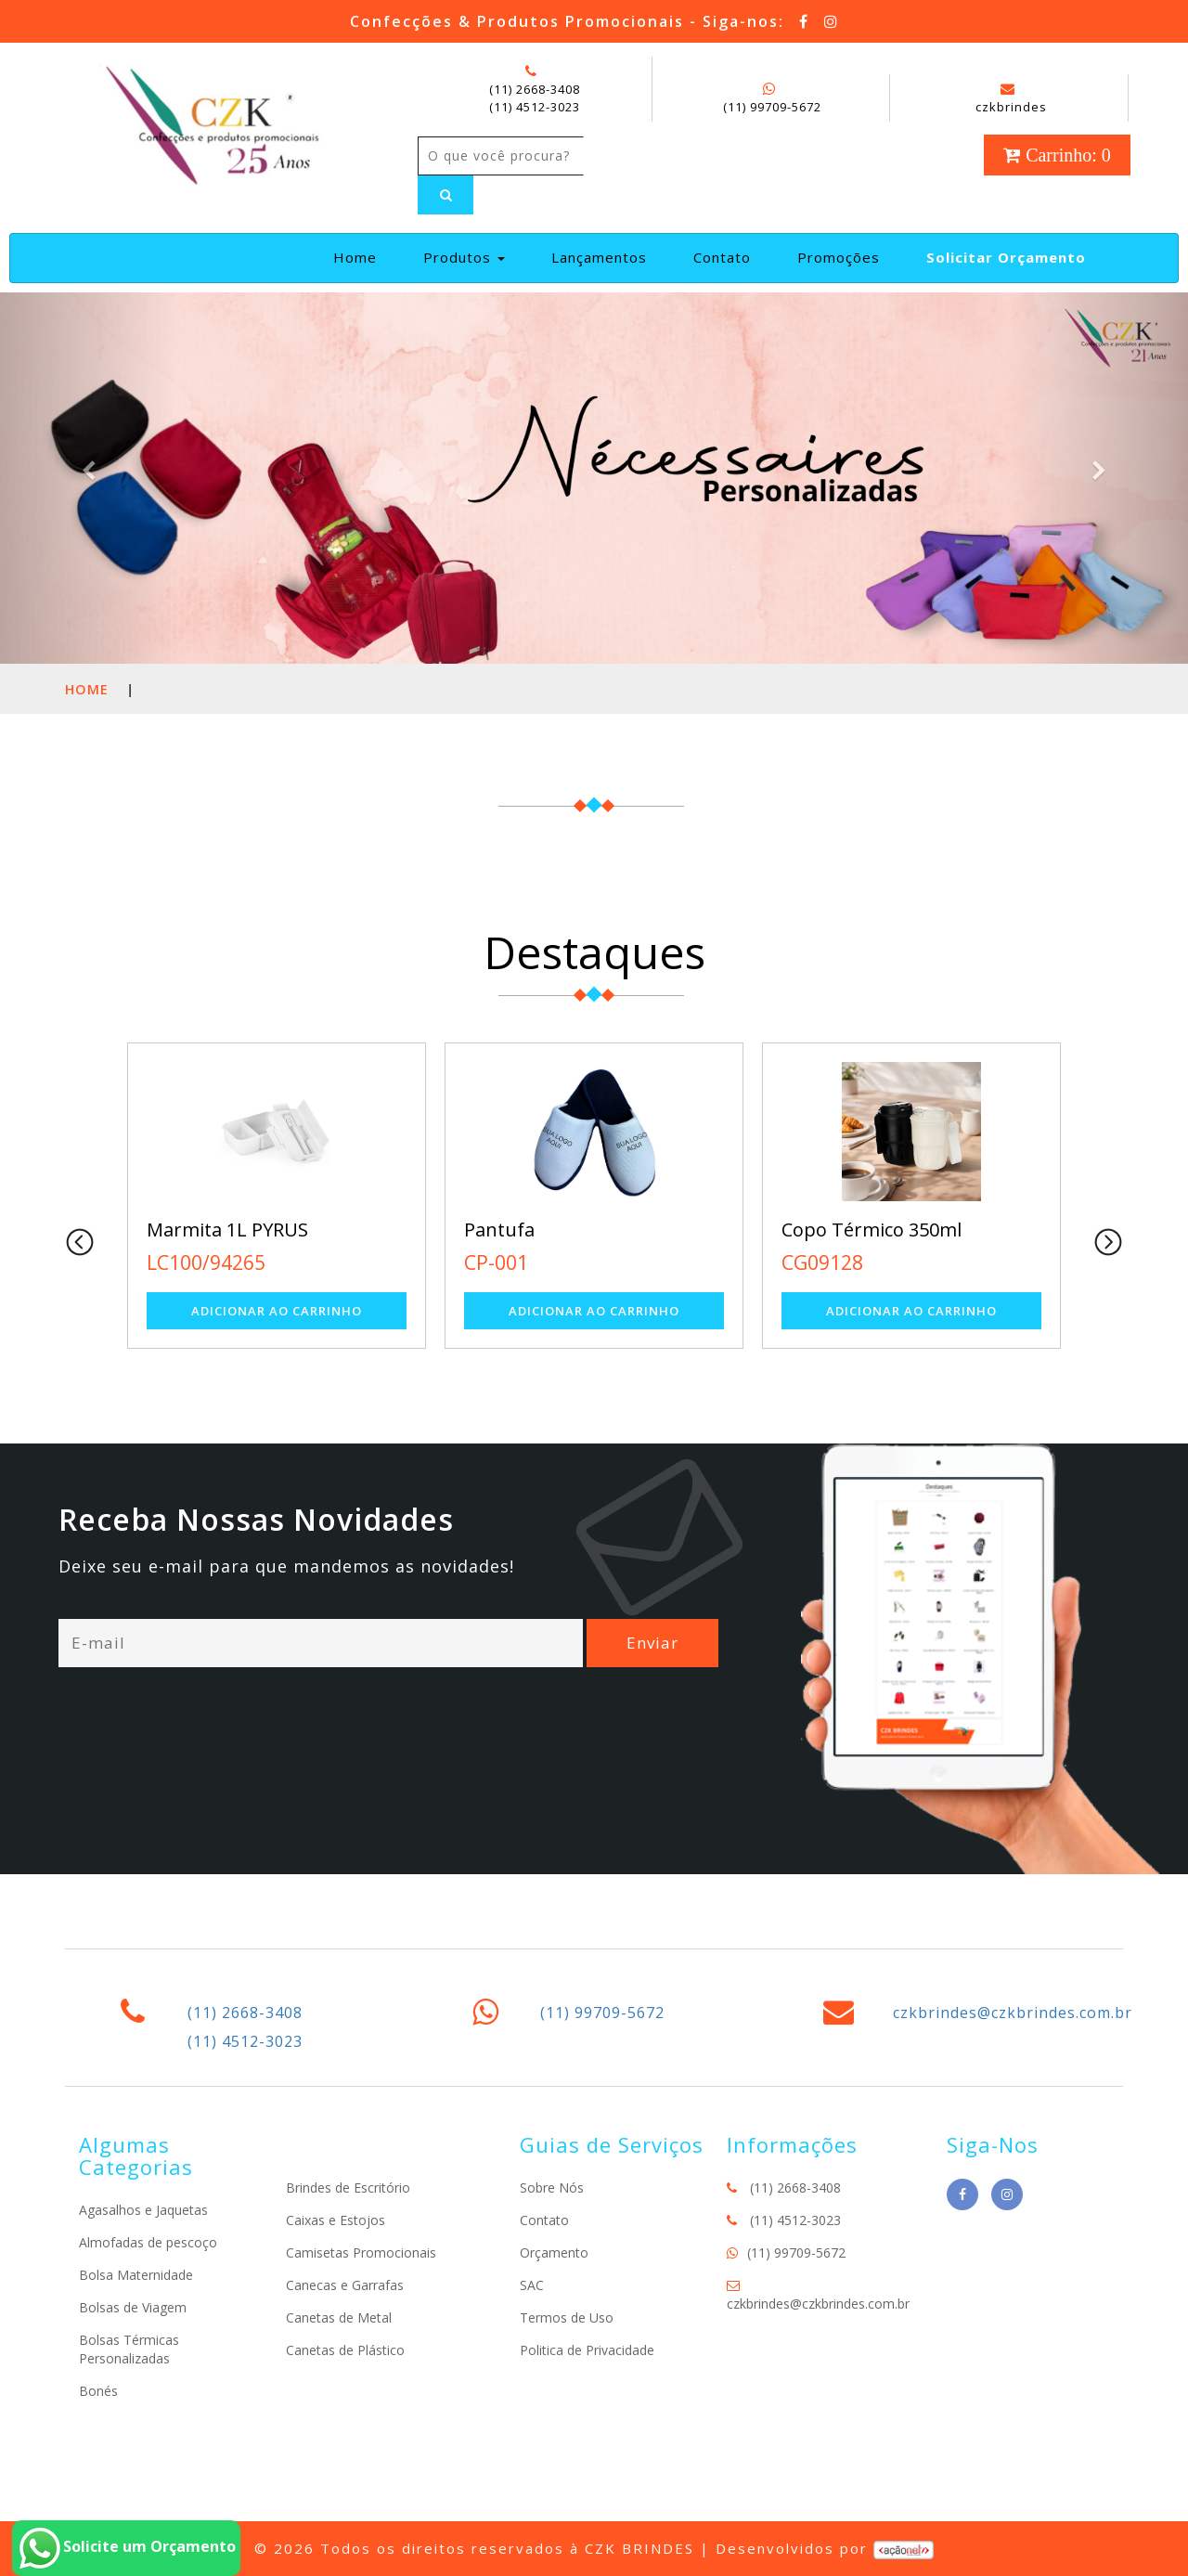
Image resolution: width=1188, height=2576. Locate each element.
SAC (532, 2285)
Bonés (98, 2391)
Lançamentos (599, 257)
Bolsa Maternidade (136, 2275)
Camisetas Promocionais (361, 2252)
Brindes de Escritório (348, 2187)
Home (362, 256)
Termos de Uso (566, 2317)
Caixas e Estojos (335, 2220)
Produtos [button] (464, 257)
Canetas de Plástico (345, 2350)
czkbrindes (1011, 98)
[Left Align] (445, 194)
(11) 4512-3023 (534, 106)
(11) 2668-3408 (534, 89)
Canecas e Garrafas (345, 2285)
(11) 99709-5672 (772, 106)
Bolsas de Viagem (133, 2307)
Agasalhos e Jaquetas (143, 2210)
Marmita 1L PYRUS (227, 1229)
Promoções (838, 257)
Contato (722, 257)
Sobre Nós (552, 2187)
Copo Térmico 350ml (871, 1229)
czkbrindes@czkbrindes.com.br (1012, 2012)
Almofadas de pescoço (148, 2242)
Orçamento (554, 2252)
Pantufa (499, 1229)
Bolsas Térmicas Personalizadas (129, 2349)
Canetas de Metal (339, 2317)
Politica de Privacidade (587, 2350)
